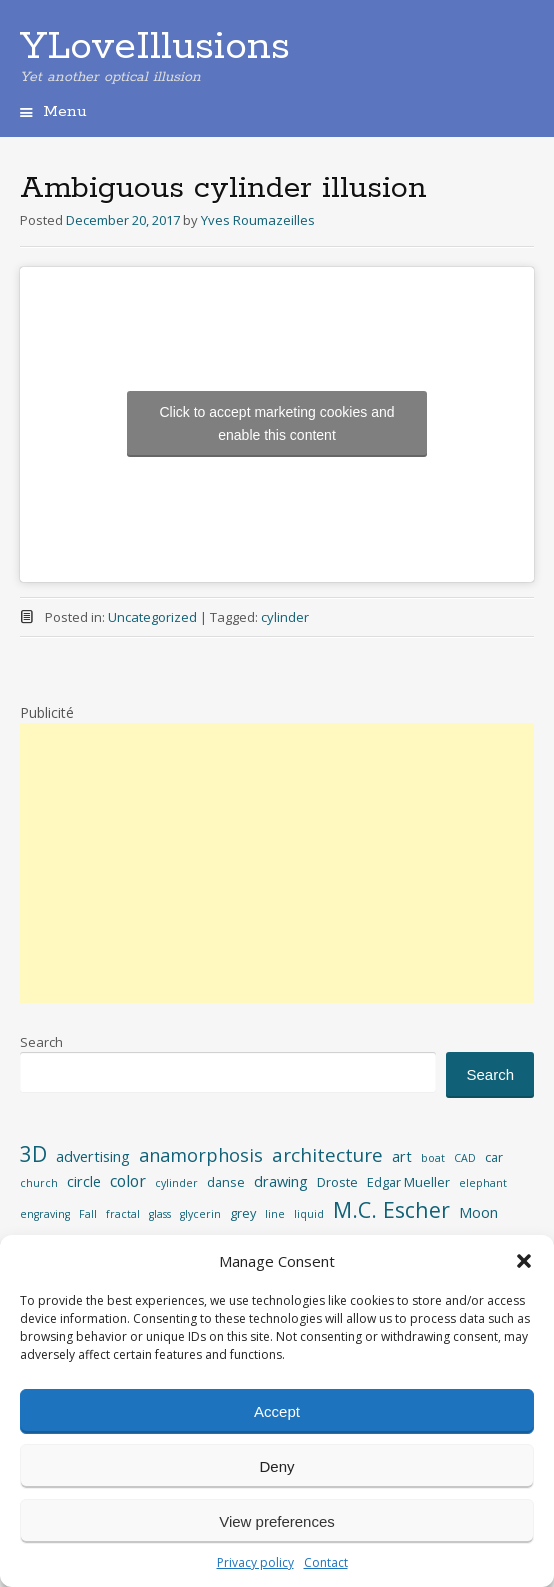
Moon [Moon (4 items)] (478, 1212)
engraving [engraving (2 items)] (45, 1214)
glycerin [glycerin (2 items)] (200, 1214)
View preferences (277, 1521)
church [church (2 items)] (39, 1183)
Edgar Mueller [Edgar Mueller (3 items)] (408, 1182)
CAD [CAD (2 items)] (465, 1158)
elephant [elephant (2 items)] (483, 1183)
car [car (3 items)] (494, 1157)
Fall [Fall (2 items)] (88, 1214)
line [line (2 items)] (275, 1214)
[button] (524, 1261)
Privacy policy (255, 1562)
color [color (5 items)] (128, 1181)
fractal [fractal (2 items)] (123, 1214)
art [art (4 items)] (402, 1156)
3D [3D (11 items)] (33, 1153)
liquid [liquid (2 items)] (309, 1214)
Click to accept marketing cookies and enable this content (277, 423)
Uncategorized (152, 617)
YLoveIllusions (155, 47)
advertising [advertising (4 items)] (93, 1156)
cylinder (285, 617)
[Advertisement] (277, 863)
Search (41, 1042)
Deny (276, 1466)
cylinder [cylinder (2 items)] (176, 1183)
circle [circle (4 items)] (84, 1181)
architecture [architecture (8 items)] (327, 1155)
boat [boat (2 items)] (433, 1158)
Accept (277, 1411)
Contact (326, 1562)
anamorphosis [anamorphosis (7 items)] (201, 1155)
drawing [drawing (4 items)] (281, 1181)
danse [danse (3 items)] (226, 1182)
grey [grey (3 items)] (243, 1213)
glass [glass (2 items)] (160, 1214)
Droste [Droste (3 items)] (337, 1182)
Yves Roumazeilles (258, 220)
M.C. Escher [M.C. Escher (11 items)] (391, 1209)
